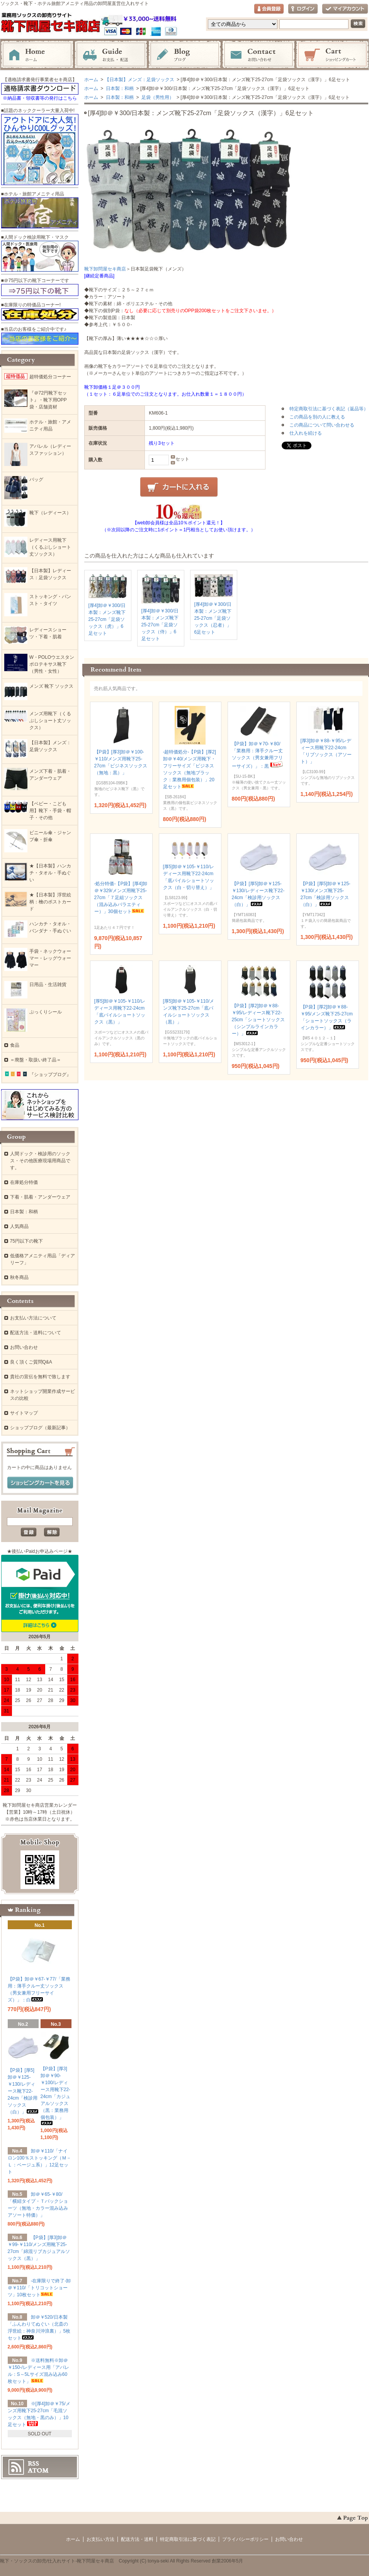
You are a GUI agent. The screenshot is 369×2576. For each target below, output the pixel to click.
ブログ (184, 55)
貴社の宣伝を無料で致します (40, 1376)
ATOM (38, 2470)
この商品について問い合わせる (321, 425)
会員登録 (269, 9)
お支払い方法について (33, 1318)
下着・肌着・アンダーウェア (40, 1197)
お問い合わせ (258, 55)
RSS (33, 2463)
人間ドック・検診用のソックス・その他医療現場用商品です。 (40, 1160)
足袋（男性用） (157, 97)
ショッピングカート (332, 55)
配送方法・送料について (35, 1332)
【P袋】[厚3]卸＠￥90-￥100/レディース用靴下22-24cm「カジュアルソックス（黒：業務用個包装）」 (55, 2095)
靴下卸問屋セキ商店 (105, 269)
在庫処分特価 (24, 1182)
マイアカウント (345, 9)
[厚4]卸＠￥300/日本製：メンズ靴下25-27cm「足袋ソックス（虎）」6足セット (107, 619)
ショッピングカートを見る (40, 1483)
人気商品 (19, 1226)
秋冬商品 (19, 1277)
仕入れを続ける (305, 433)
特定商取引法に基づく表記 (188, 2539)
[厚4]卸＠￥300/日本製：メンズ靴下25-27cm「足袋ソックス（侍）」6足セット (160, 624)
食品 (14, 1045)
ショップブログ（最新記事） (40, 1427)
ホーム (37, 55)
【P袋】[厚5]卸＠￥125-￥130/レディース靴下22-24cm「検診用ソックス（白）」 (23, 2091)
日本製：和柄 (119, 88)
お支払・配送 (111, 55)
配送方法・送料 (137, 2539)
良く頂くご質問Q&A (31, 1362)
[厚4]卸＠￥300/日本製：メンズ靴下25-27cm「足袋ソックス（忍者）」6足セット (213, 618)
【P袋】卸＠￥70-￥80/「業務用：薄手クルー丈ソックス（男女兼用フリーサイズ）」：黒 (258, 755)
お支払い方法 (100, 2539)
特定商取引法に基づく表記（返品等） (328, 408)
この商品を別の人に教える (317, 417)
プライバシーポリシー (245, 2539)
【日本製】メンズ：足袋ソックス (139, 79)
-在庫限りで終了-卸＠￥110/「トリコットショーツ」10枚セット (39, 2287)
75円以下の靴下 (26, 1241)
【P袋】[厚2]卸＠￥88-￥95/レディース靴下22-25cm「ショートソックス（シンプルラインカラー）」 (258, 1019)
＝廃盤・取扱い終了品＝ (35, 1060)
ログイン (303, 9)
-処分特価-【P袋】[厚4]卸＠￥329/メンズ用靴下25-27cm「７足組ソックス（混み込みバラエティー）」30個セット (120, 897)
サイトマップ (24, 1413)
